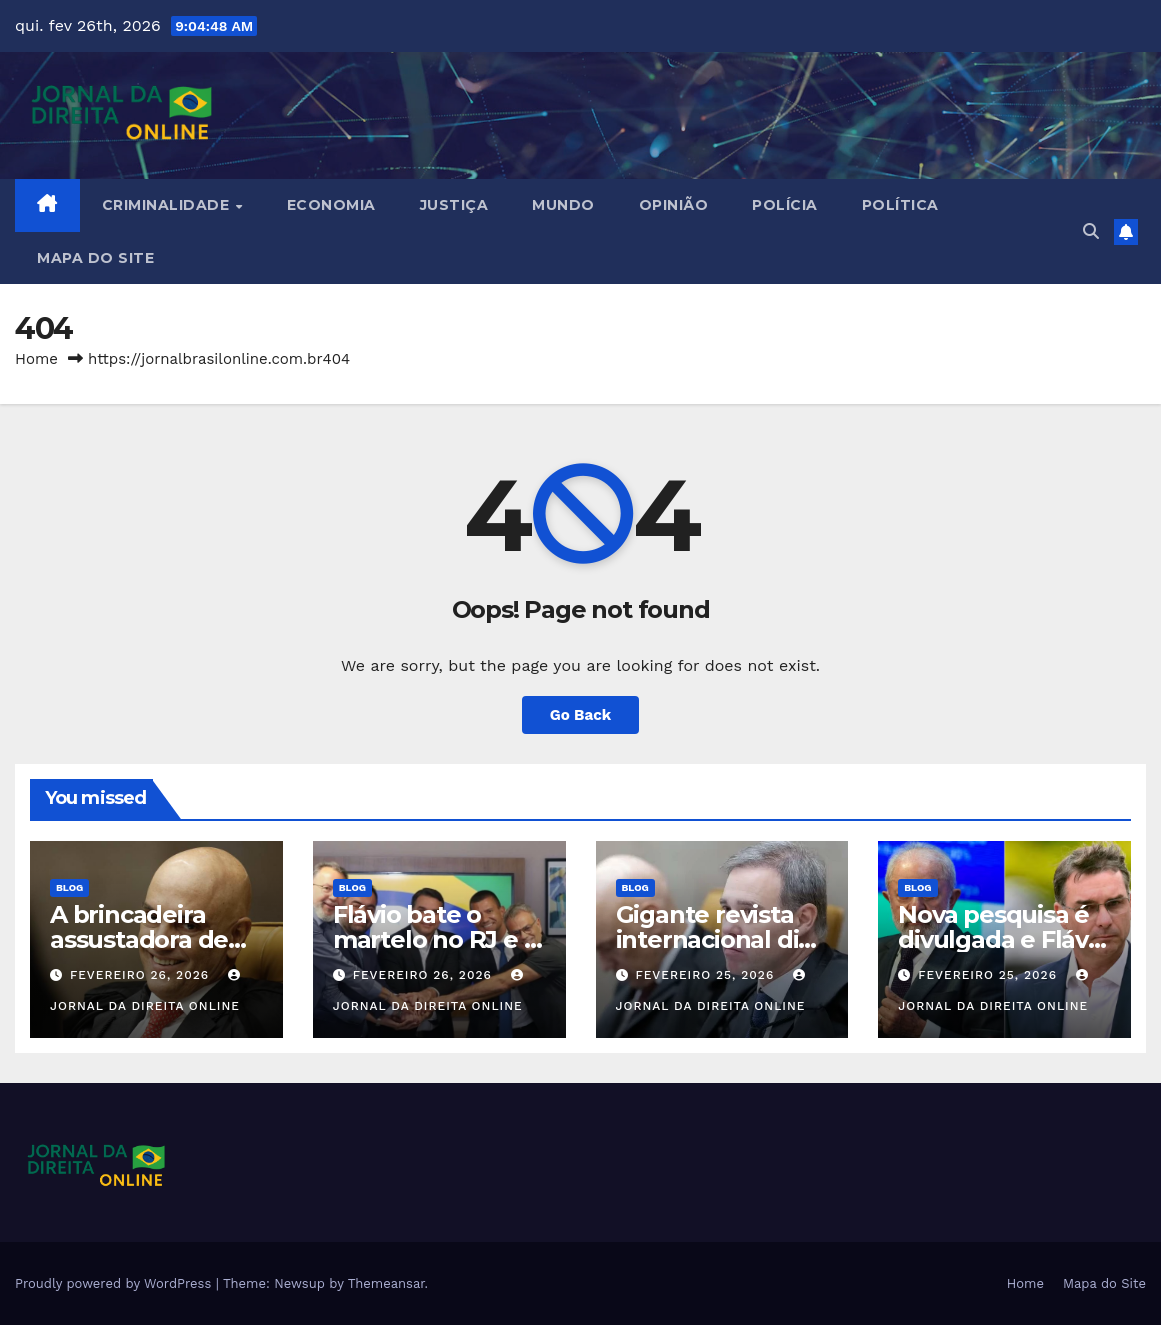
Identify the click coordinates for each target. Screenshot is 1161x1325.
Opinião (674, 205)
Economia (331, 205)
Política (900, 205)
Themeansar (386, 1283)
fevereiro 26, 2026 (142, 975)
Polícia (785, 205)
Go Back (581, 715)
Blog (69, 887)
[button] (1091, 231)
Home (36, 359)
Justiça (454, 205)
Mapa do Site (95, 258)
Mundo (563, 205)
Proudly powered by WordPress (115, 1283)
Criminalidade (168, 205)
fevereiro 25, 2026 (707, 975)
